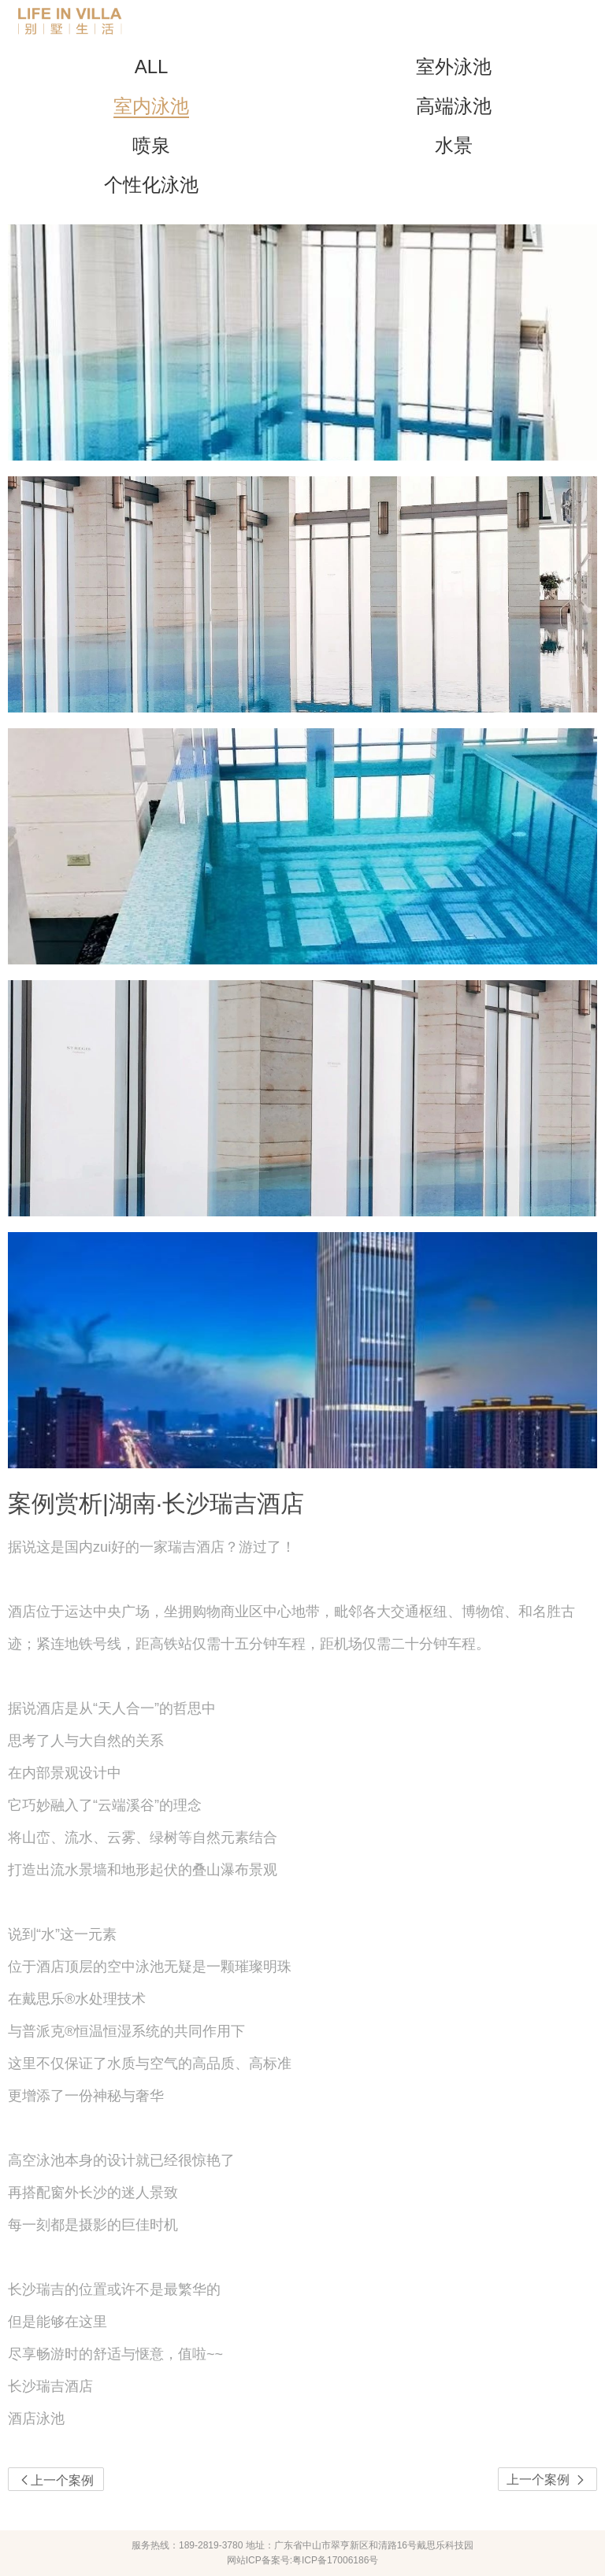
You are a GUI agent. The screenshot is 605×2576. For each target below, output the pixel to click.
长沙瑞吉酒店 (50, 2386)
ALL (152, 66)
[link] (302, 2419)
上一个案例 (547, 2479)
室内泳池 (151, 106)
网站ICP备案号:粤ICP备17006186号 (303, 2560)
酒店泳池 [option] (36, 2418)
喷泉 (151, 145)
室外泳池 (454, 66)
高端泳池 (454, 106)
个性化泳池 (151, 184)
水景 (454, 145)
